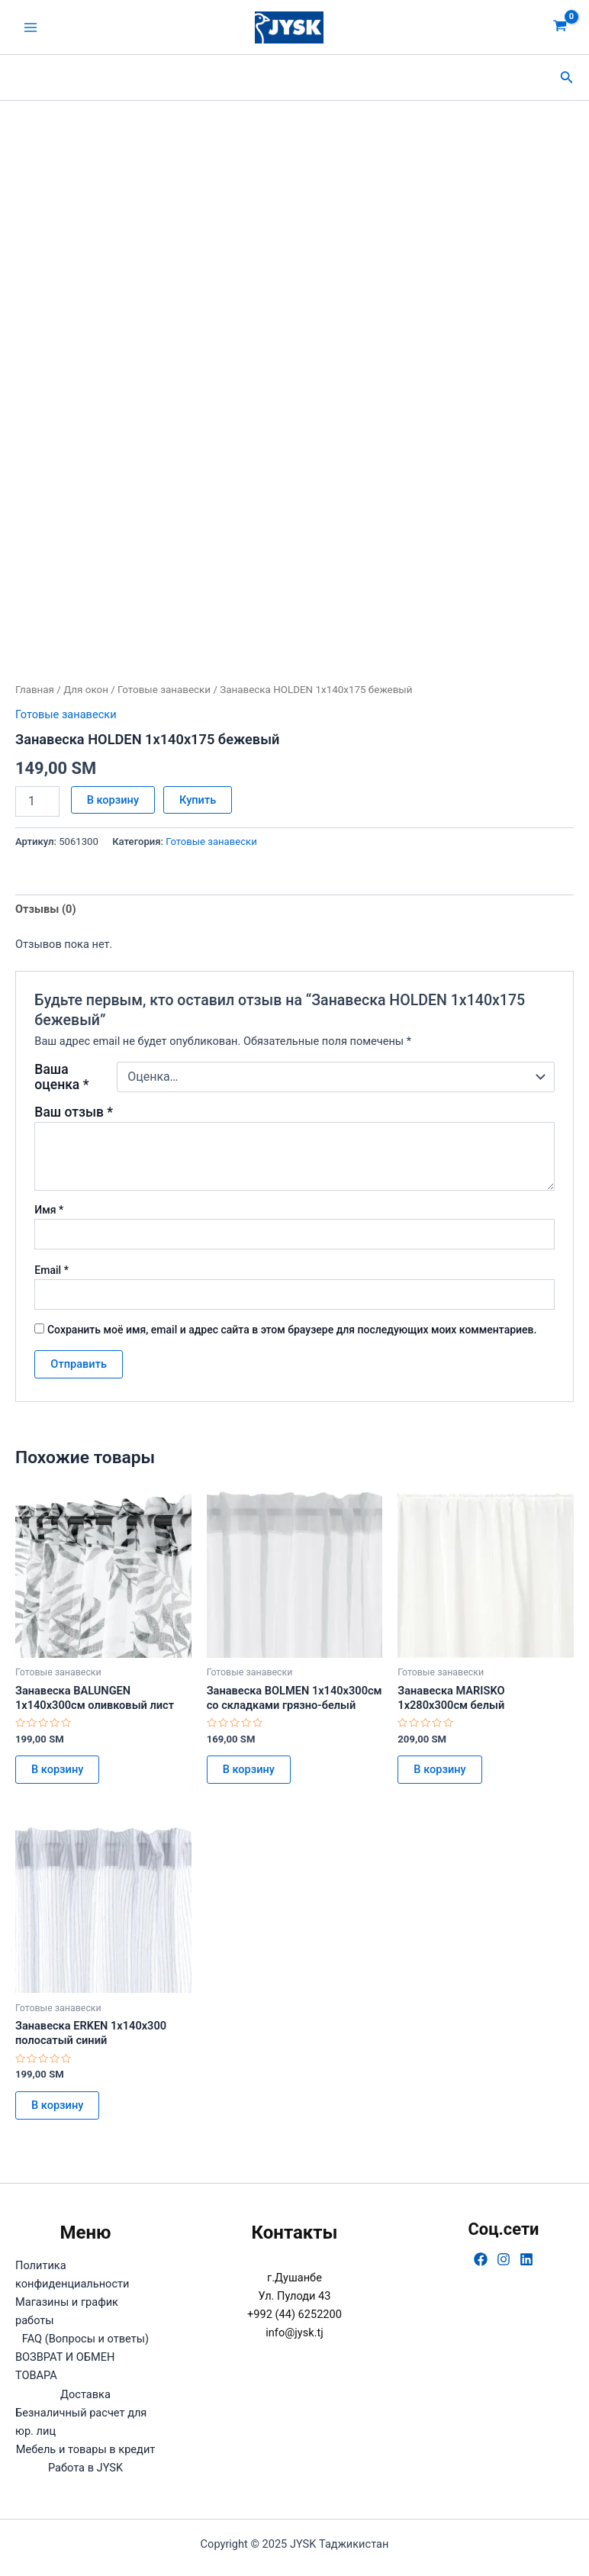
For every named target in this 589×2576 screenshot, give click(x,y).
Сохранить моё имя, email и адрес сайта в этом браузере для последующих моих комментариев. (291, 1329)
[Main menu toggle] (30, 26)
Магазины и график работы (66, 2311)
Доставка (85, 2394)
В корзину (113, 800)
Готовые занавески (164, 689)
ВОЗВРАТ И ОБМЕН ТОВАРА (64, 2366)
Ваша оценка (61, 1077)
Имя (48, 1210)
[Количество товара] (37, 801)
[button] (567, 77)
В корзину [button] (57, 1769)
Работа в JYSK (85, 2467)
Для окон (85, 689)
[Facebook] (481, 2259)
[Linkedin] (526, 2259)
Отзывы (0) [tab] (45, 909)
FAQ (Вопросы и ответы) (85, 2338)
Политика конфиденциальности (72, 2274)
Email (51, 1270)
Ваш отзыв (73, 1112)
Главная (34, 689)
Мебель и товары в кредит (86, 2449)
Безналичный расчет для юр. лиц (80, 2422)
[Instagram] (503, 2259)
